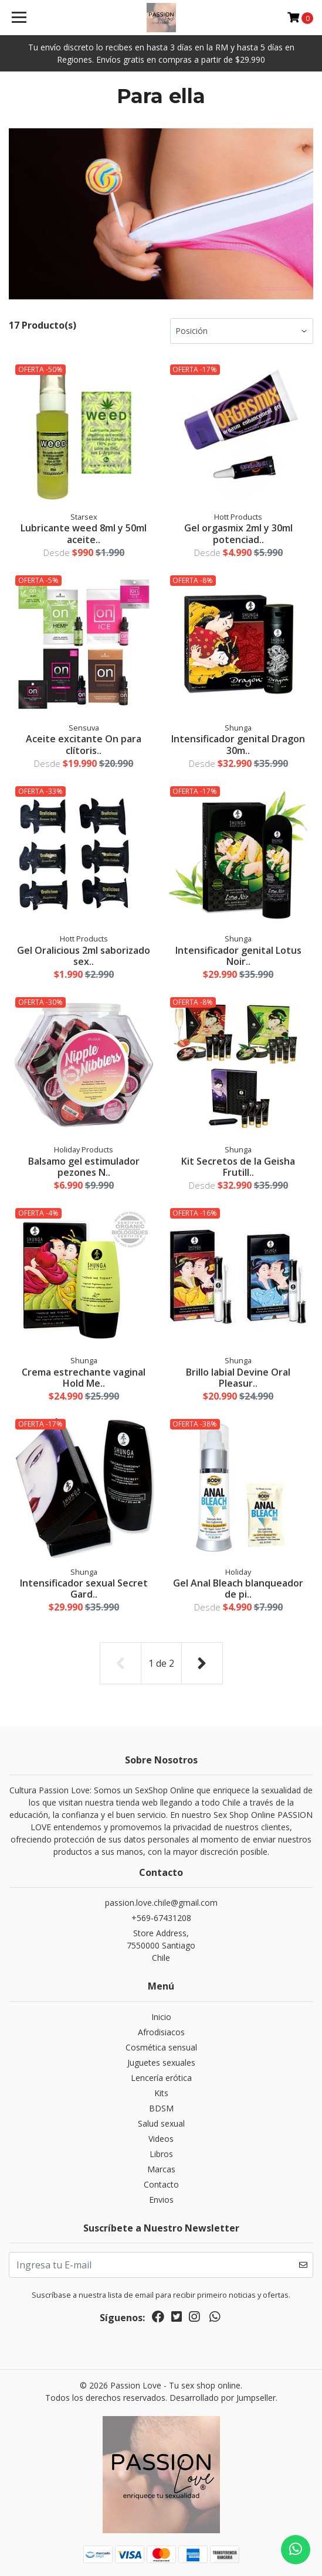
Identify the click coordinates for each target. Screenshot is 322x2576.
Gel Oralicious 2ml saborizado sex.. (83, 956)
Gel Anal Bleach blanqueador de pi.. (238, 1589)
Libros (161, 2153)
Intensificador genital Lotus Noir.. (238, 956)
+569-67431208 (161, 1917)
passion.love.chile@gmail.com (161, 1902)
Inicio (161, 2016)
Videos (161, 2138)
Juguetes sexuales (161, 2062)
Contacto (161, 2184)
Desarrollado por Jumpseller (223, 2397)
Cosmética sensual (161, 2047)
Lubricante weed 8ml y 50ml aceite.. (84, 533)
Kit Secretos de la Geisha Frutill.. (238, 1167)
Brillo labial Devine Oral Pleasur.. (238, 1378)
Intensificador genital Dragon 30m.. (238, 744)
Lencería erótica (161, 2077)
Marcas (161, 2169)
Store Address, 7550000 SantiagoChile (161, 1945)
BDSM (161, 2108)
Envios (161, 2199)
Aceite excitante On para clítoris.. (83, 744)
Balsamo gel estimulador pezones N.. (84, 1167)
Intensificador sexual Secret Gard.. (84, 1589)
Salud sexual (161, 2123)
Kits (161, 2093)
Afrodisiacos (161, 2032)
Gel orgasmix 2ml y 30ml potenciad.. (238, 533)
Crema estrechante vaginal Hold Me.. (83, 1378)
